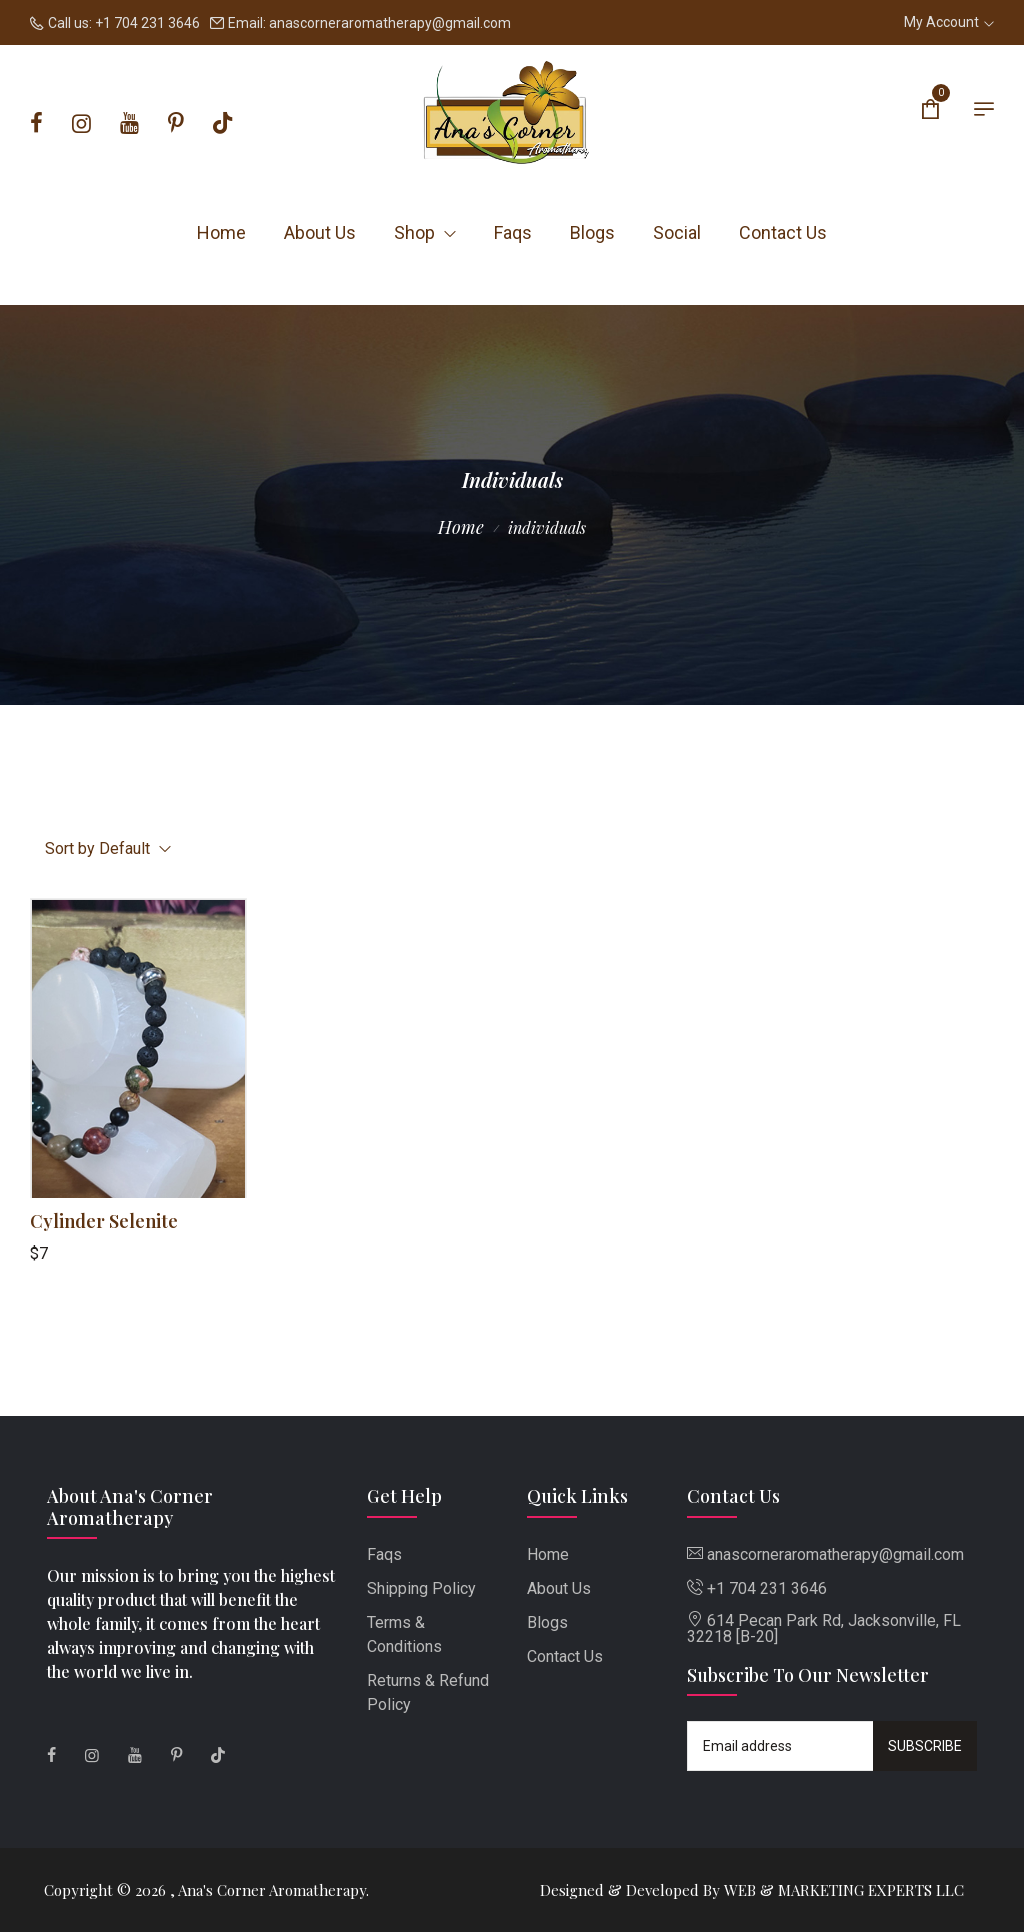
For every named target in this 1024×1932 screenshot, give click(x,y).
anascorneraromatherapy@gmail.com (390, 23)
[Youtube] (129, 124)
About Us (320, 232)
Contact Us (783, 232)
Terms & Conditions (404, 1634)
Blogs (592, 232)
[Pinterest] (176, 124)
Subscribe (925, 1746)
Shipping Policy (421, 1588)
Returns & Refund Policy (428, 1692)
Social (677, 232)
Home (221, 232)
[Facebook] (36, 124)
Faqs (513, 232)
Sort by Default (108, 848)
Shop (425, 232)
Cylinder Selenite (104, 1221)
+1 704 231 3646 (147, 23)
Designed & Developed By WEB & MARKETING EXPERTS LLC (752, 1890)
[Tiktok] (222, 124)
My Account (949, 22)
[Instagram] (81, 124)
